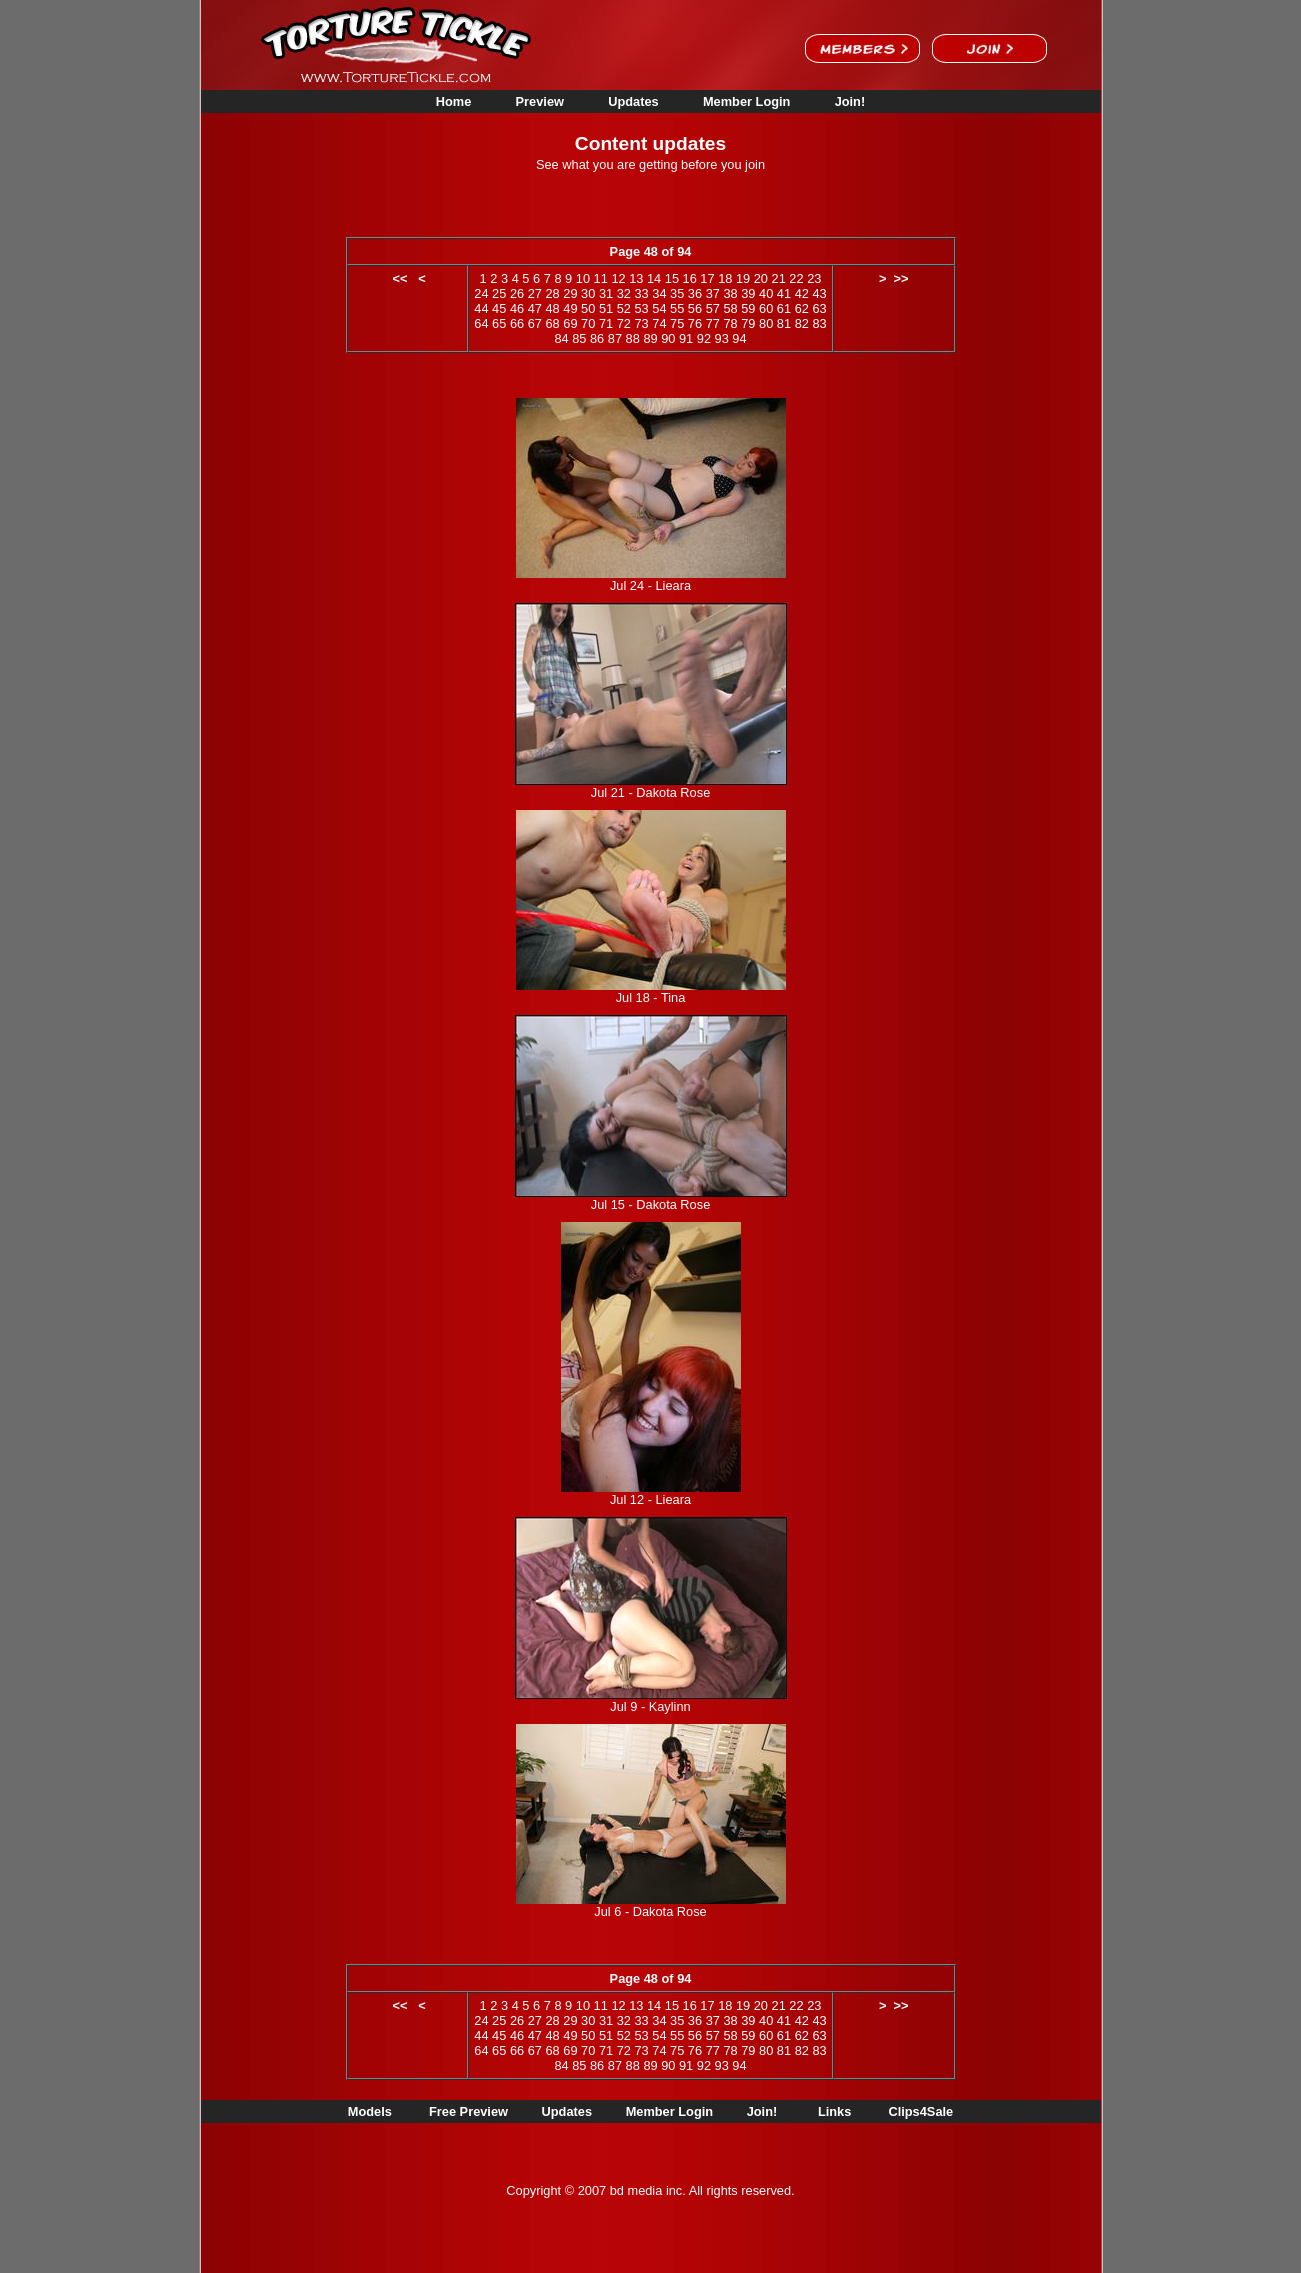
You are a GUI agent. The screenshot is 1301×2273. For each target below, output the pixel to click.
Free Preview (468, 2111)
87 (615, 338)
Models (370, 2111)
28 (552, 293)
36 (695, 293)
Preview (540, 101)
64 (481, 323)
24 (481, 293)
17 (707, 278)
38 (730, 293)
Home (454, 101)
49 (570, 308)
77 (713, 323)
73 (641, 323)
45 (499, 308)
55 (677, 308)
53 (641, 308)
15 (672, 278)
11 (601, 278)
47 (535, 308)
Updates (633, 101)
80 (766, 323)
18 (725, 278)
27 (535, 293)
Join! (850, 101)
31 (606, 293)
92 (704, 338)
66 (517, 323)
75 (677, 323)
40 (766, 293)
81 (784, 323)
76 (695, 323)
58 (730, 308)
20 (761, 278)
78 (730, 323)
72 (624, 323)
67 (535, 323)
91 (686, 338)
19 (743, 278)
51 (606, 308)
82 (802, 323)
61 (784, 308)
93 (722, 338)
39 (748, 293)
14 (654, 278)
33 (641, 293)
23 (814, 278)
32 (624, 293)
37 (713, 293)
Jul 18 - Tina (651, 997)
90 (668, 338)
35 (677, 293)
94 (739, 338)
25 (499, 293)
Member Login (746, 101)
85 (579, 338)
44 (481, 308)
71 (606, 323)
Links (834, 2111)
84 (561, 338)
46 (517, 308)
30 (588, 293)
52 (624, 308)
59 (748, 308)
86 (597, 338)
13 (636, 278)
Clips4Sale (920, 2111)
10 (583, 278)
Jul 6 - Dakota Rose (650, 1911)
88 (633, 338)
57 (713, 308)
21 (779, 278)
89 (650, 338)
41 (784, 293)
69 (570, 323)
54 (659, 308)
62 (802, 308)
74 (659, 323)
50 (588, 308)
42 (802, 293)
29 (570, 293)
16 (690, 278)
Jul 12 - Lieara (650, 1499)
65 (499, 323)
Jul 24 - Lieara (650, 585)
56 (695, 308)
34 (659, 293)
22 (796, 278)
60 (766, 308)
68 (552, 323)
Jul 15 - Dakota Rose (651, 1204)
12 (618, 278)
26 (517, 293)
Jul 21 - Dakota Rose (651, 792)
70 (588, 323)
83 (819, 323)
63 (819, 308)
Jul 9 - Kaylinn (650, 1706)
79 (748, 323)
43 (819, 293)
